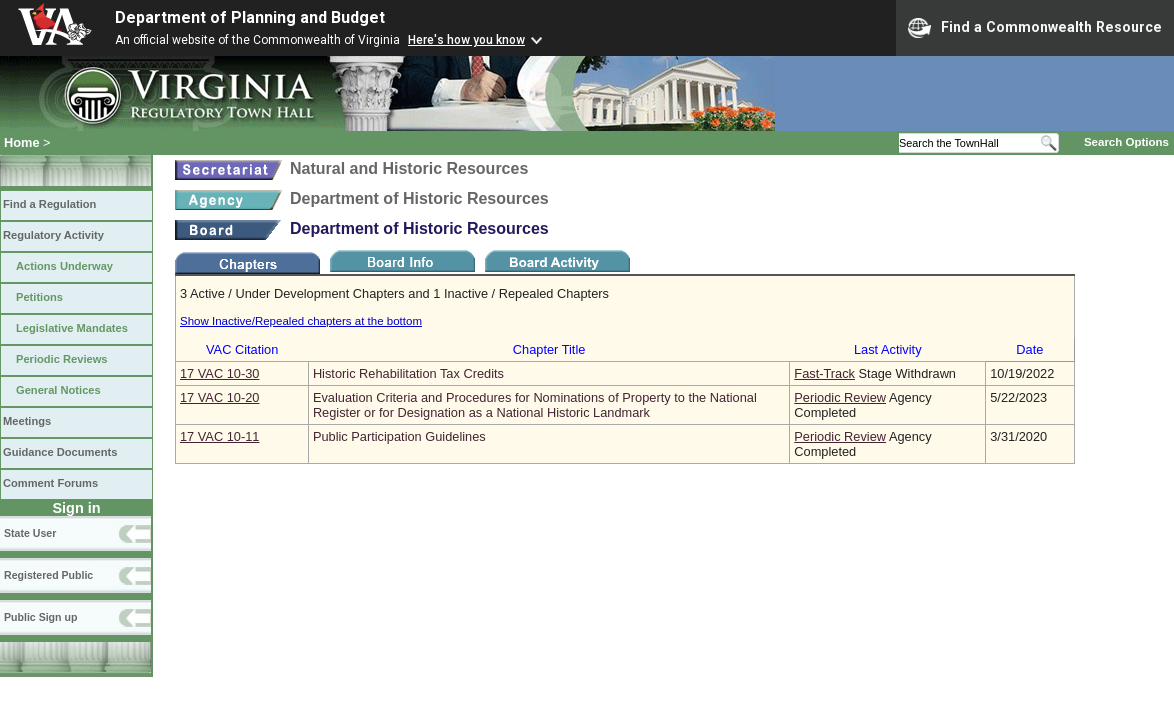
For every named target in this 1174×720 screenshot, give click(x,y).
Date (1029, 349)
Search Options (1126, 142)
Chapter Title (549, 349)
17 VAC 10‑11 (219, 436)
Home (22, 142)
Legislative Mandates (72, 328)
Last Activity (888, 349)
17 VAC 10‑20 (219, 397)
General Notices (58, 390)
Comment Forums (50, 483)
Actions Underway (64, 266)
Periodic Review (840, 397)
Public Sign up (40, 617)
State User (30, 533)
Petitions (39, 297)
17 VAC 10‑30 (219, 373)
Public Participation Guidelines (399, 436)
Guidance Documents (60, 452)
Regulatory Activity (53, 235)
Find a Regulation (49, 204)
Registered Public (48, 575)
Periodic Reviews (62, 359)
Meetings (27, 421)
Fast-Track (824, 373)
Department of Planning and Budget (250, 17)
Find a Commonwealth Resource (1035, 28)
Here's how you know (466, 40)
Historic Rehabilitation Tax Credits (408, 373)
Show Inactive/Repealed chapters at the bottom (301, 321)
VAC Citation (242, 349)
